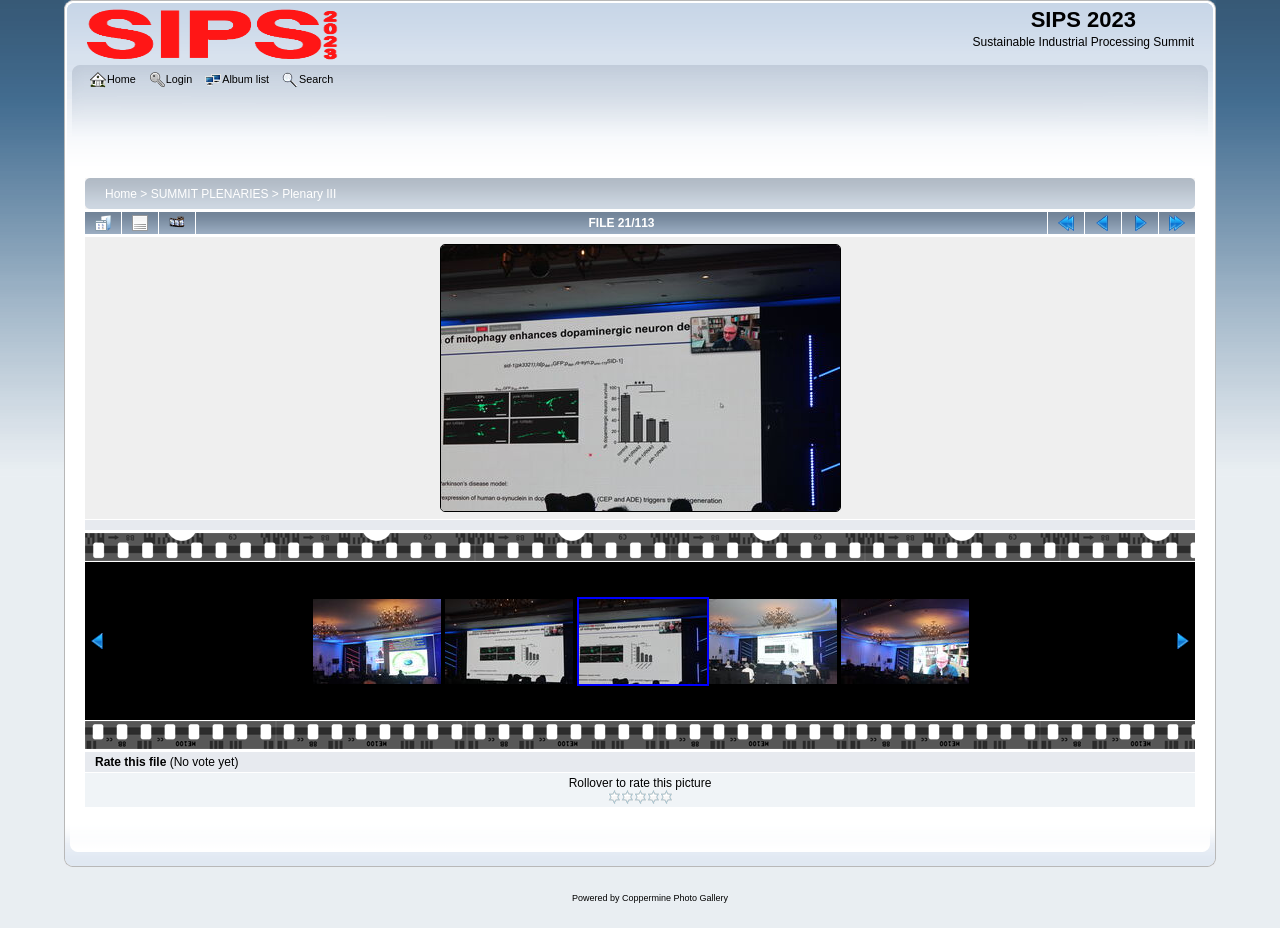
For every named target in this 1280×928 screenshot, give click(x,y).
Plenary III (309, 194)
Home (121, 194)
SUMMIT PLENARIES (210, 194)
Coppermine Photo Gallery (675, 898)
